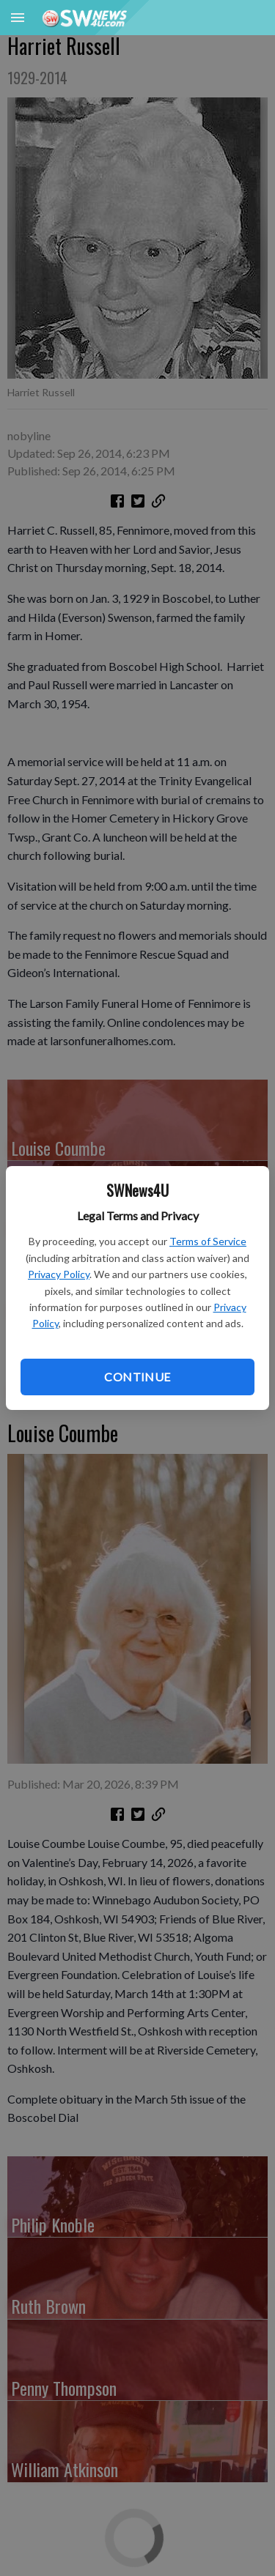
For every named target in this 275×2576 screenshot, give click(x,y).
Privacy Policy (58, 1274)
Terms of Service (207, 1241)
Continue (137, 1377)
